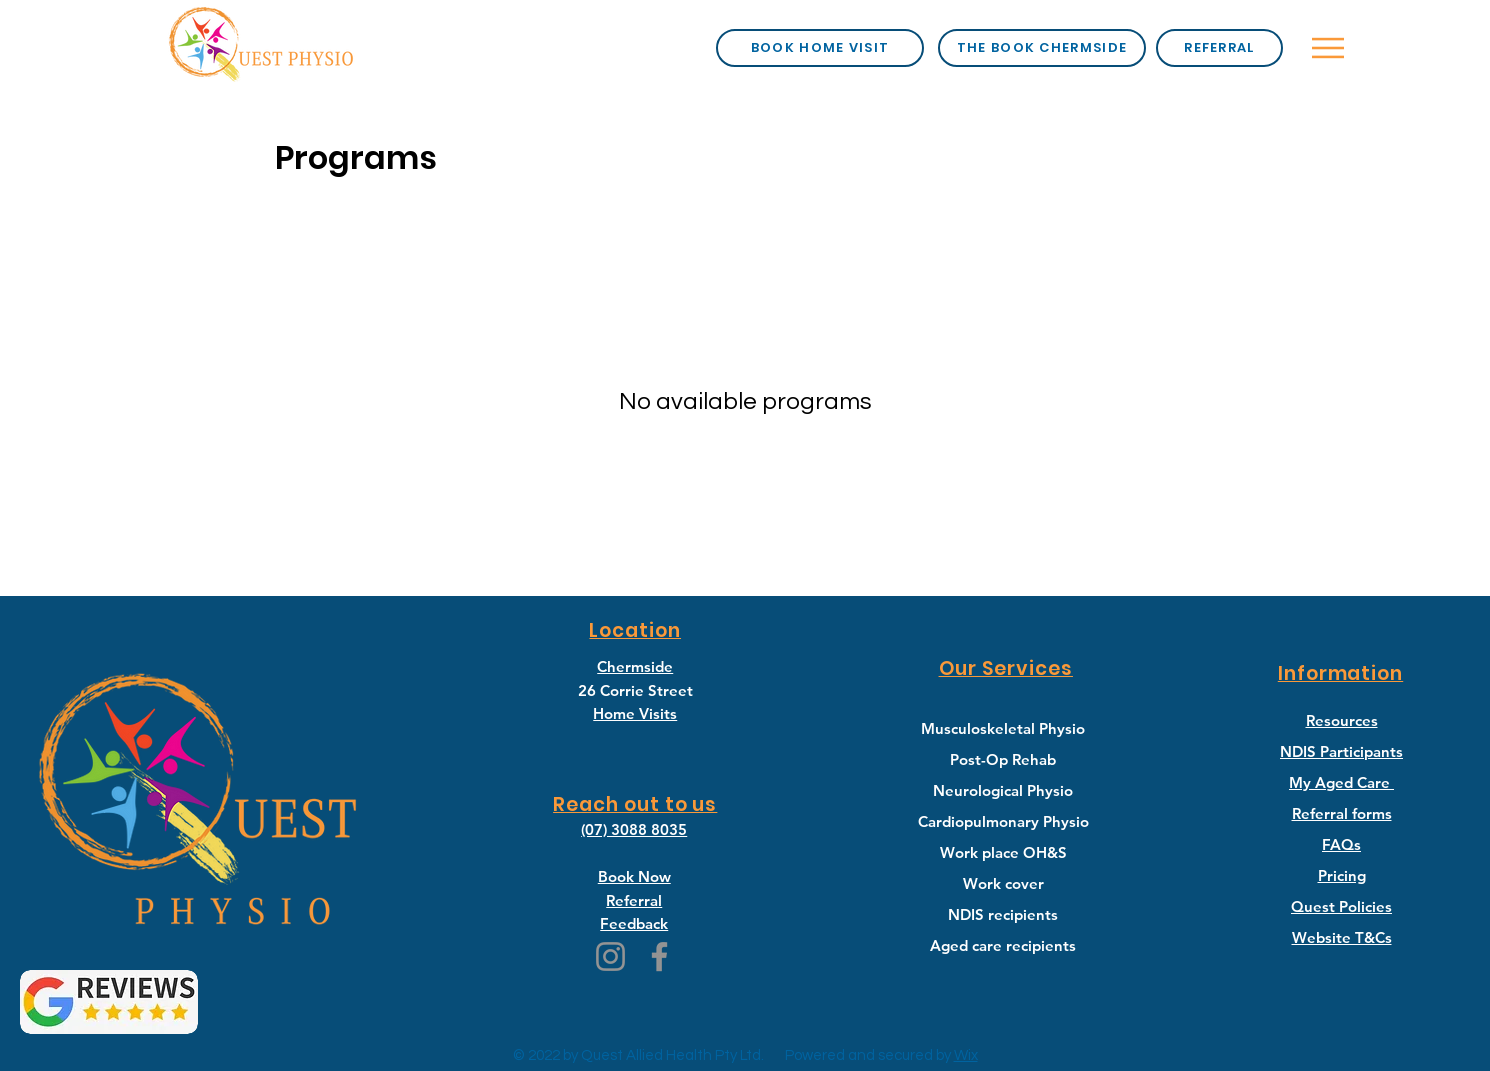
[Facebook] (659, 956)
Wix (966, 1055)
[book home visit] (820, 48)
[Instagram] (610, 956)
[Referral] (1219, 48)
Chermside (635, 666)
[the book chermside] (1042, 48)
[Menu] (1328, 48)
